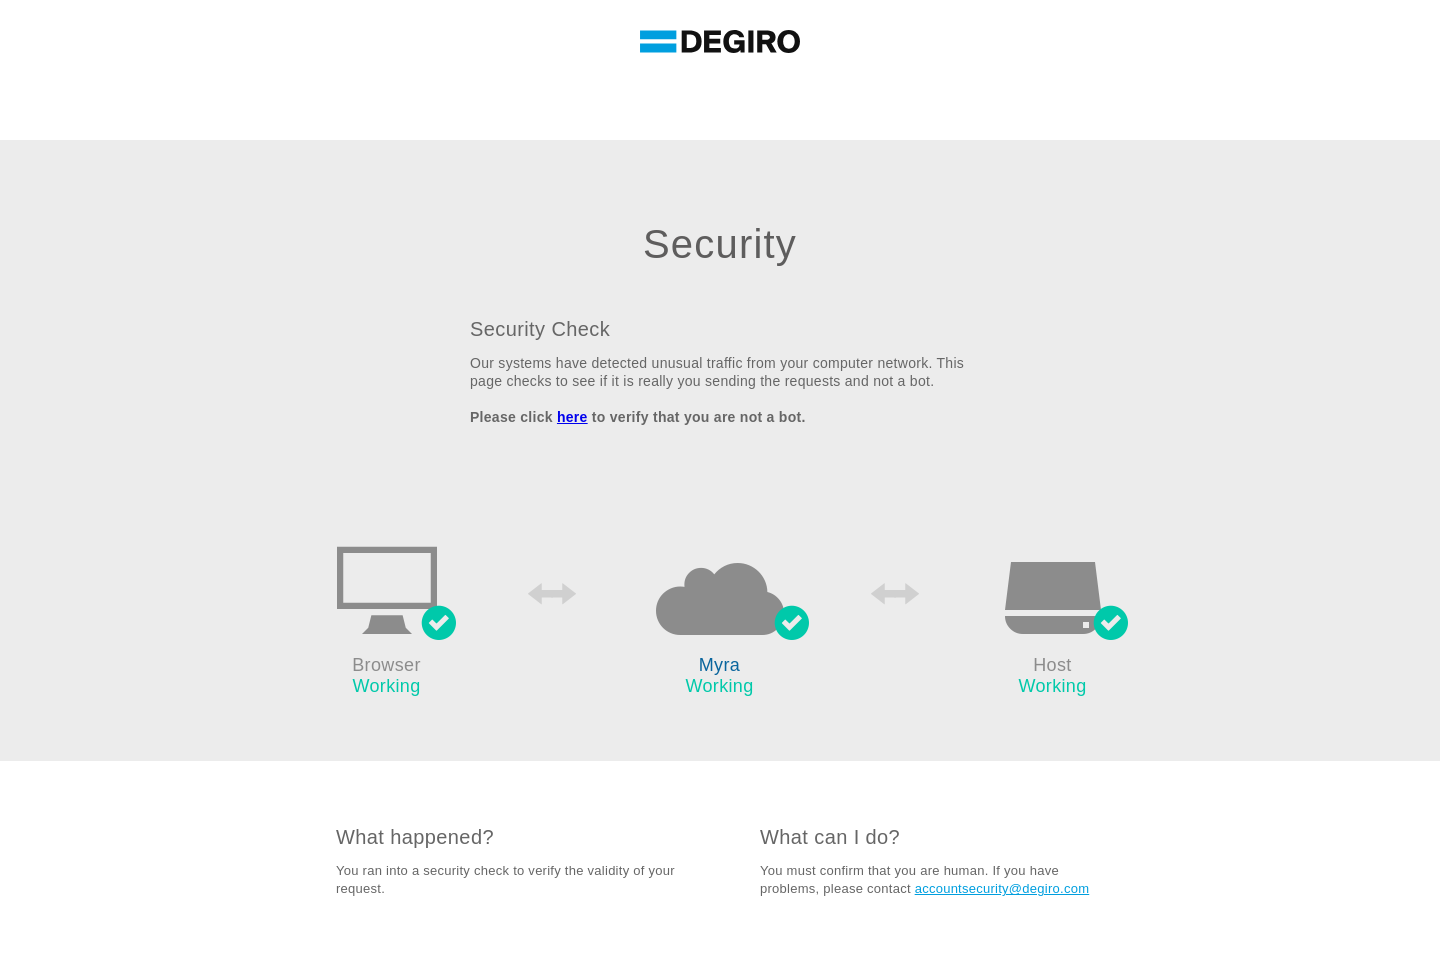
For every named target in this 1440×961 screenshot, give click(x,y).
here (572, 417)
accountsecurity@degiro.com (1002, 888)
